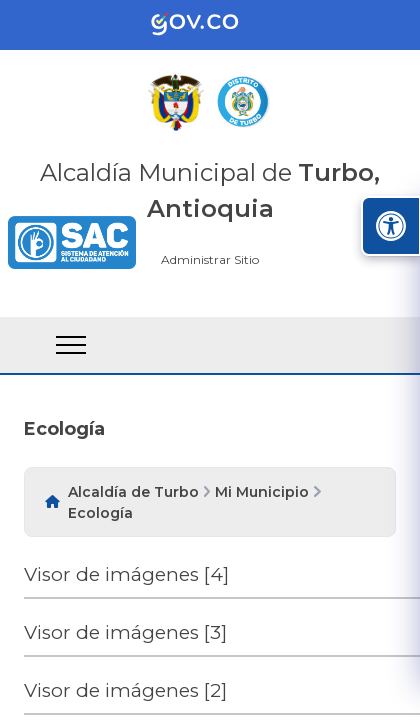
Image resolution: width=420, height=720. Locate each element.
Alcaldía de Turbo (133, 492)
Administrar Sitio (210, 259)
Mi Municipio (262, 492)
